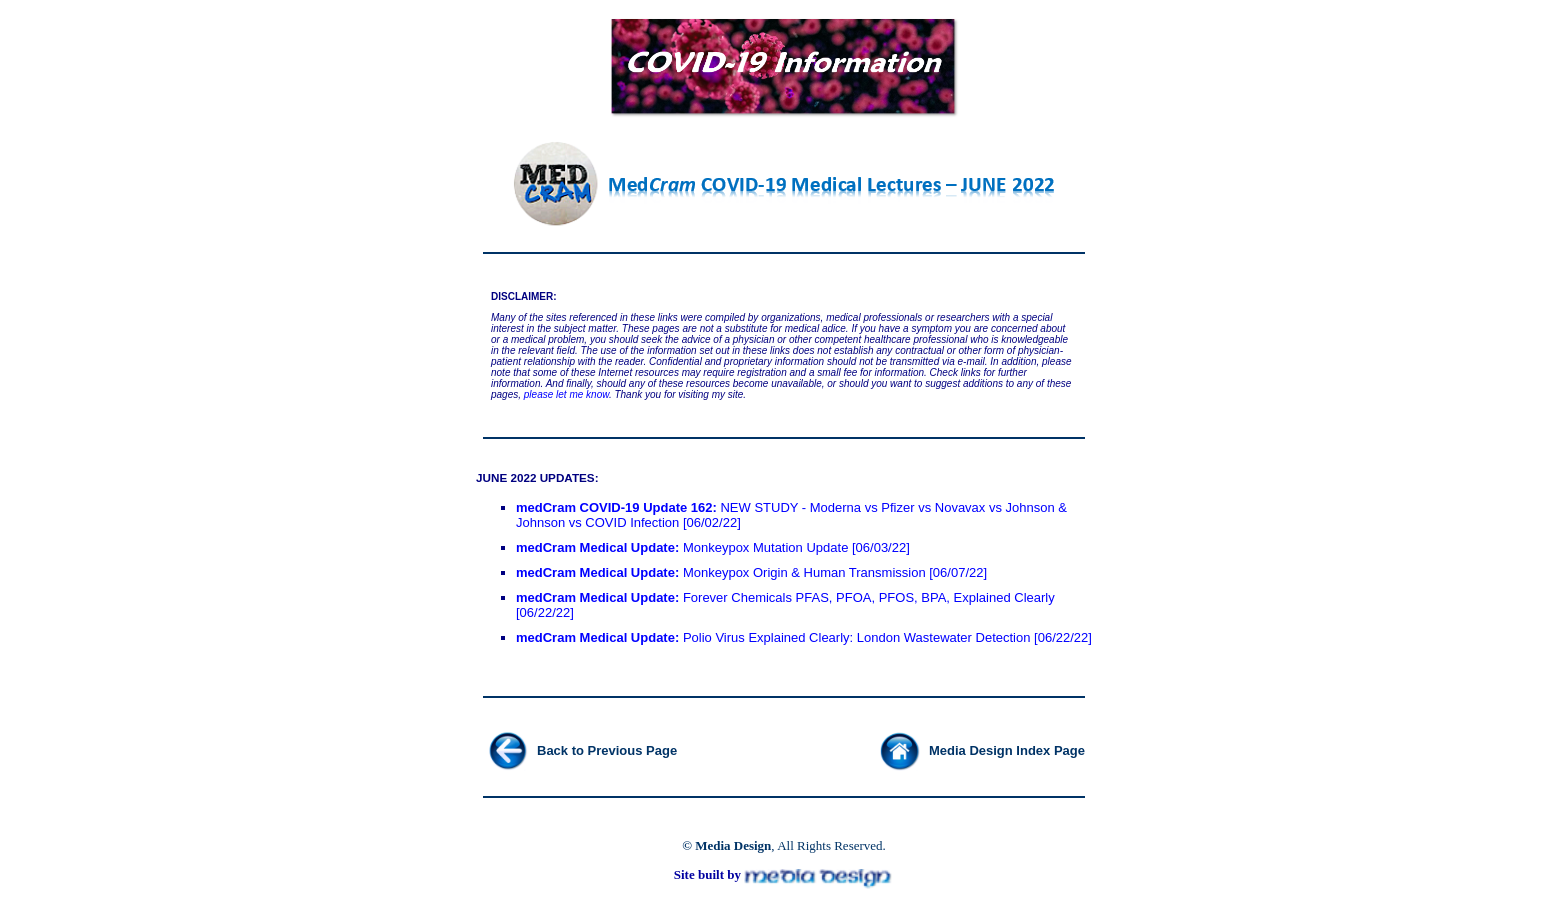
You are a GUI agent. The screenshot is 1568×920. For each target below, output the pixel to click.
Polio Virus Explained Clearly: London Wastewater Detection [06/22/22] (804, 637)
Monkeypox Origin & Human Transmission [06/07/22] (751, 572)
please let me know (566, 394)
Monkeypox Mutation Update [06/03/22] (713, 547)
